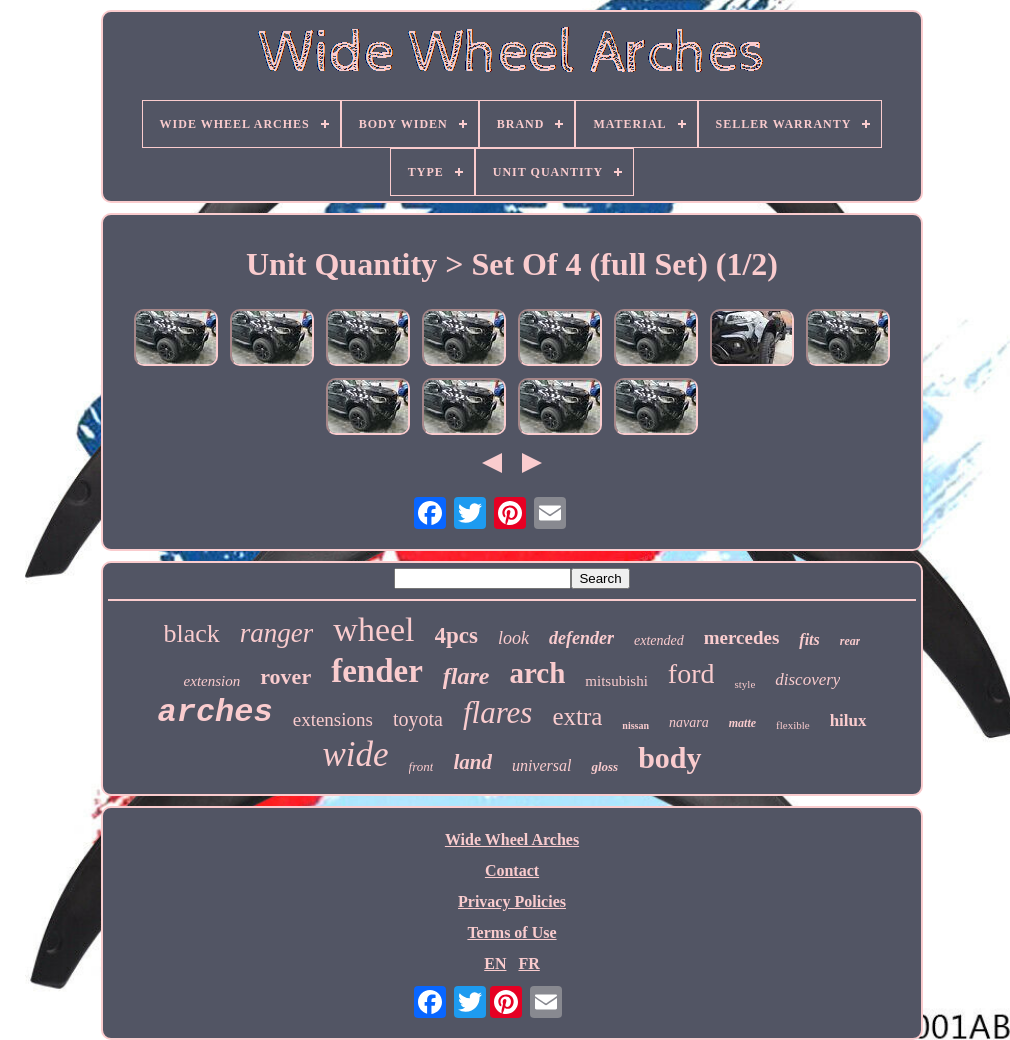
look (513, 638)
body (669, 757)
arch (537, 673)
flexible (793, 725)
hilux (848, 720)
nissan (635, 725)
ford (691, 673)
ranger (277, 633)
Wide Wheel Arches (512, 839)
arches (214, 712)
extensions (333, 719)
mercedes (742, 637)
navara (689, 722)
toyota (418, 719)
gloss (604, 766)
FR (528, 963)
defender (581, 638)
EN (495, 963)
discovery (807, 679)
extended (659, 640)
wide (355, 754)
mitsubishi (616, 681)
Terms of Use (511, 932)
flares (497, 712)
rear (850, 641)
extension (212, 681)
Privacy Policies (512, 901)
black (192, 633)
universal (542, 765)
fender (377, 671)
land (472, 762)
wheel (373, 629)
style (744, 684)
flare (466, 676)
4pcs (456, 635)
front (421, 766)
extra (577, 716)
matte (742, 723)
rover (285, 676)
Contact (512, 870)
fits (809, 639)
